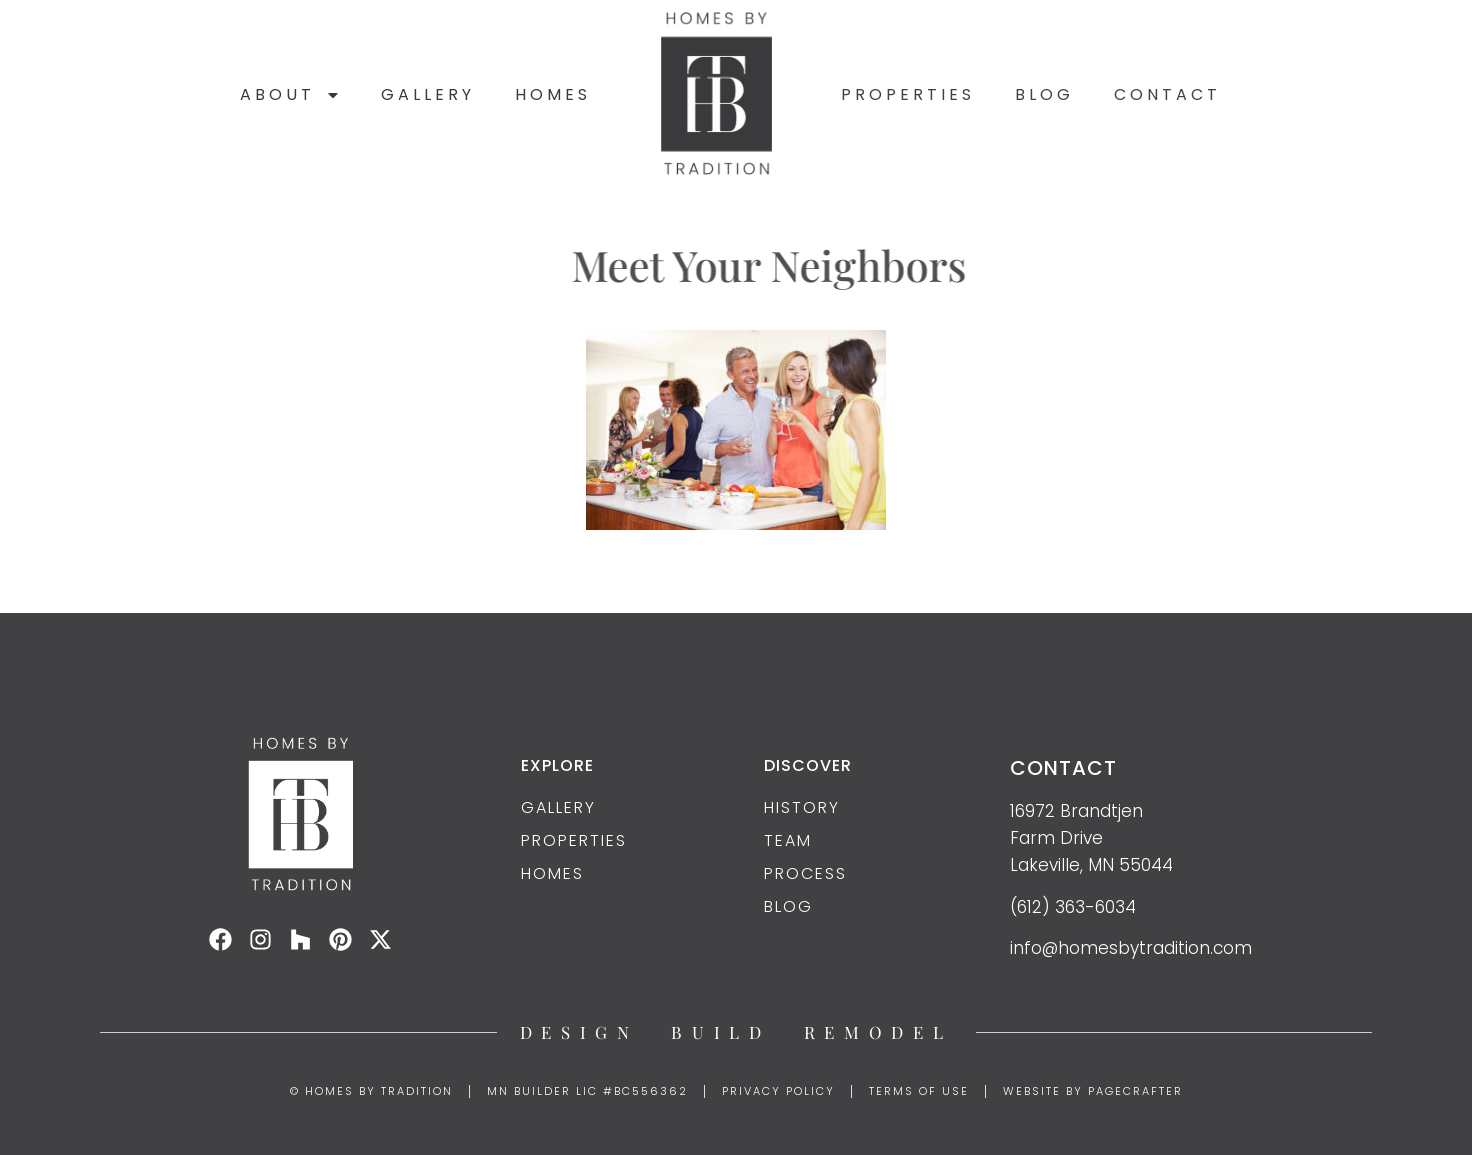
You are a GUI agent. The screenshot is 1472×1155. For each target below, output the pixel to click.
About (290, 95)
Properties (908, 94)
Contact (1167, 94)
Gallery (428, 94)
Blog (1044, 94)
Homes (553, 94)
